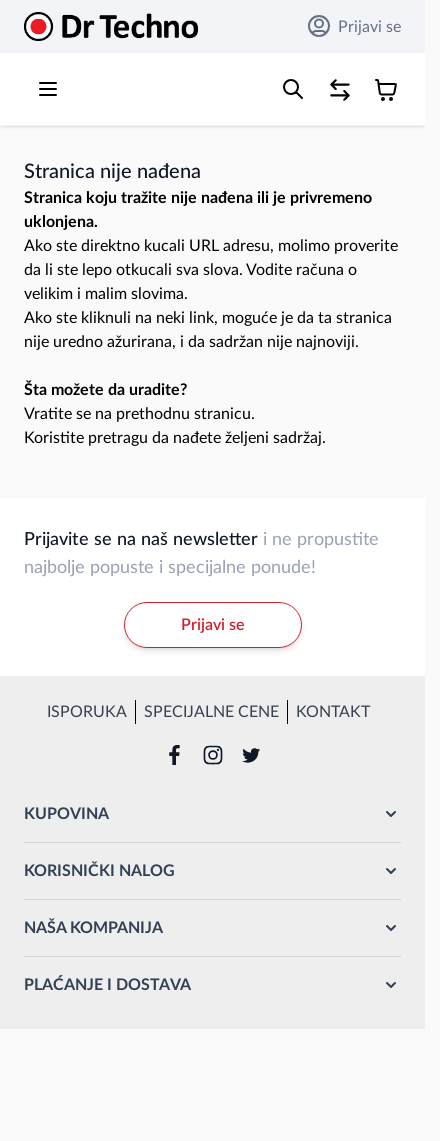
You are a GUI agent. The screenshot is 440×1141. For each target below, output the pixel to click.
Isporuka (87, 712)
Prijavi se (354, 26)
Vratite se (57, 414)
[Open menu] (48, 89)
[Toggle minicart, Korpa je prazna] (386, 90)
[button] (212, 814)
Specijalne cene (211, 712)
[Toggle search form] (293, 89)
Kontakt (333, 712)
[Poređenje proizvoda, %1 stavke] (340, 90)
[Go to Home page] (111, 26)
